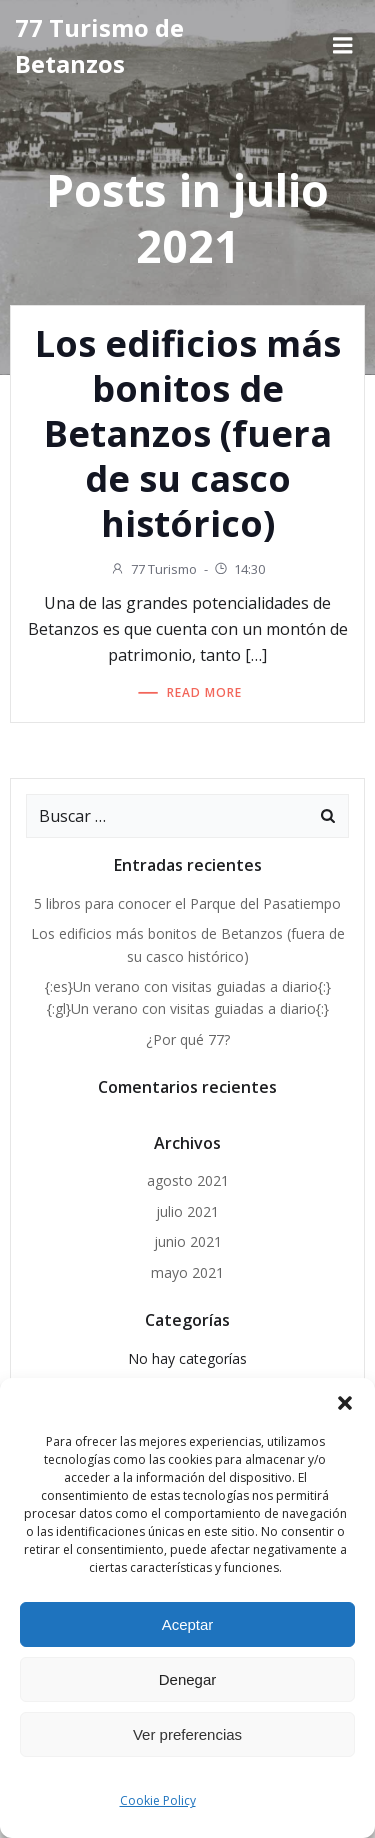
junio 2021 (188, 1241)
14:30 (239, 569)
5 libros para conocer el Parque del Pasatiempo (187, 903)
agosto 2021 (188, 1180)
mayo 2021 (187, 1272)
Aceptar (188, 1624)
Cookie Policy (158, 1800)
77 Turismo (153, 569)
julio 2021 (187, 1211)
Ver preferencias (187, 1734)
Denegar (188, 1679)
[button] (345, 1403)
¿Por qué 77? (188, 1039)
